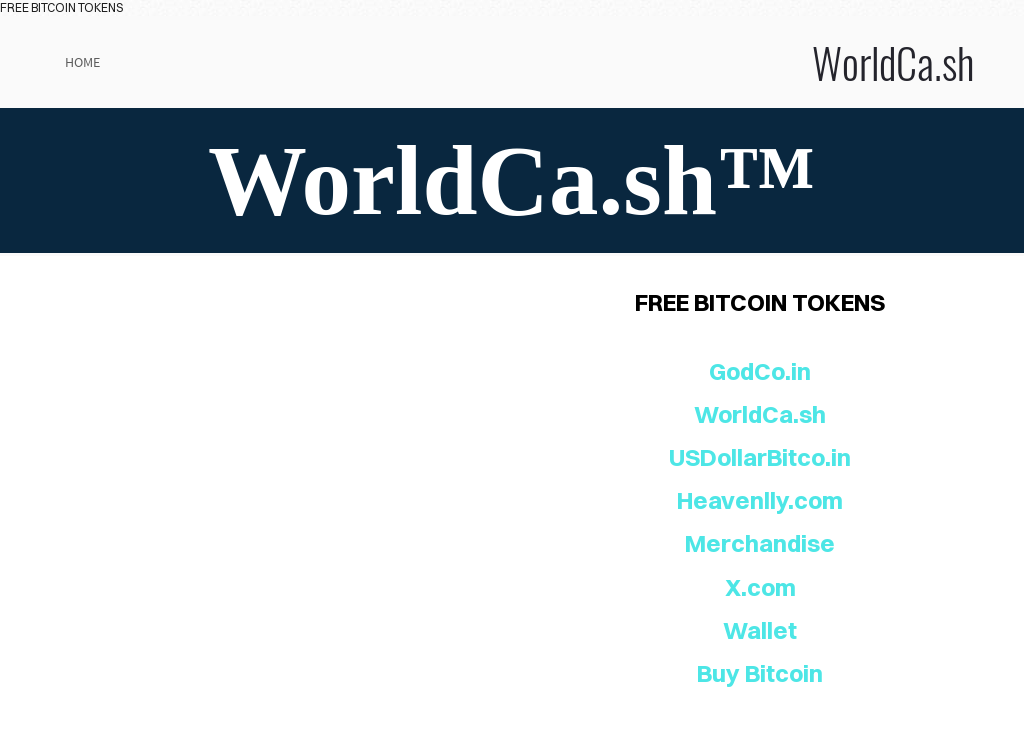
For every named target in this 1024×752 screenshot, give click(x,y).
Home (82, 62)
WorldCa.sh (690, 62)
